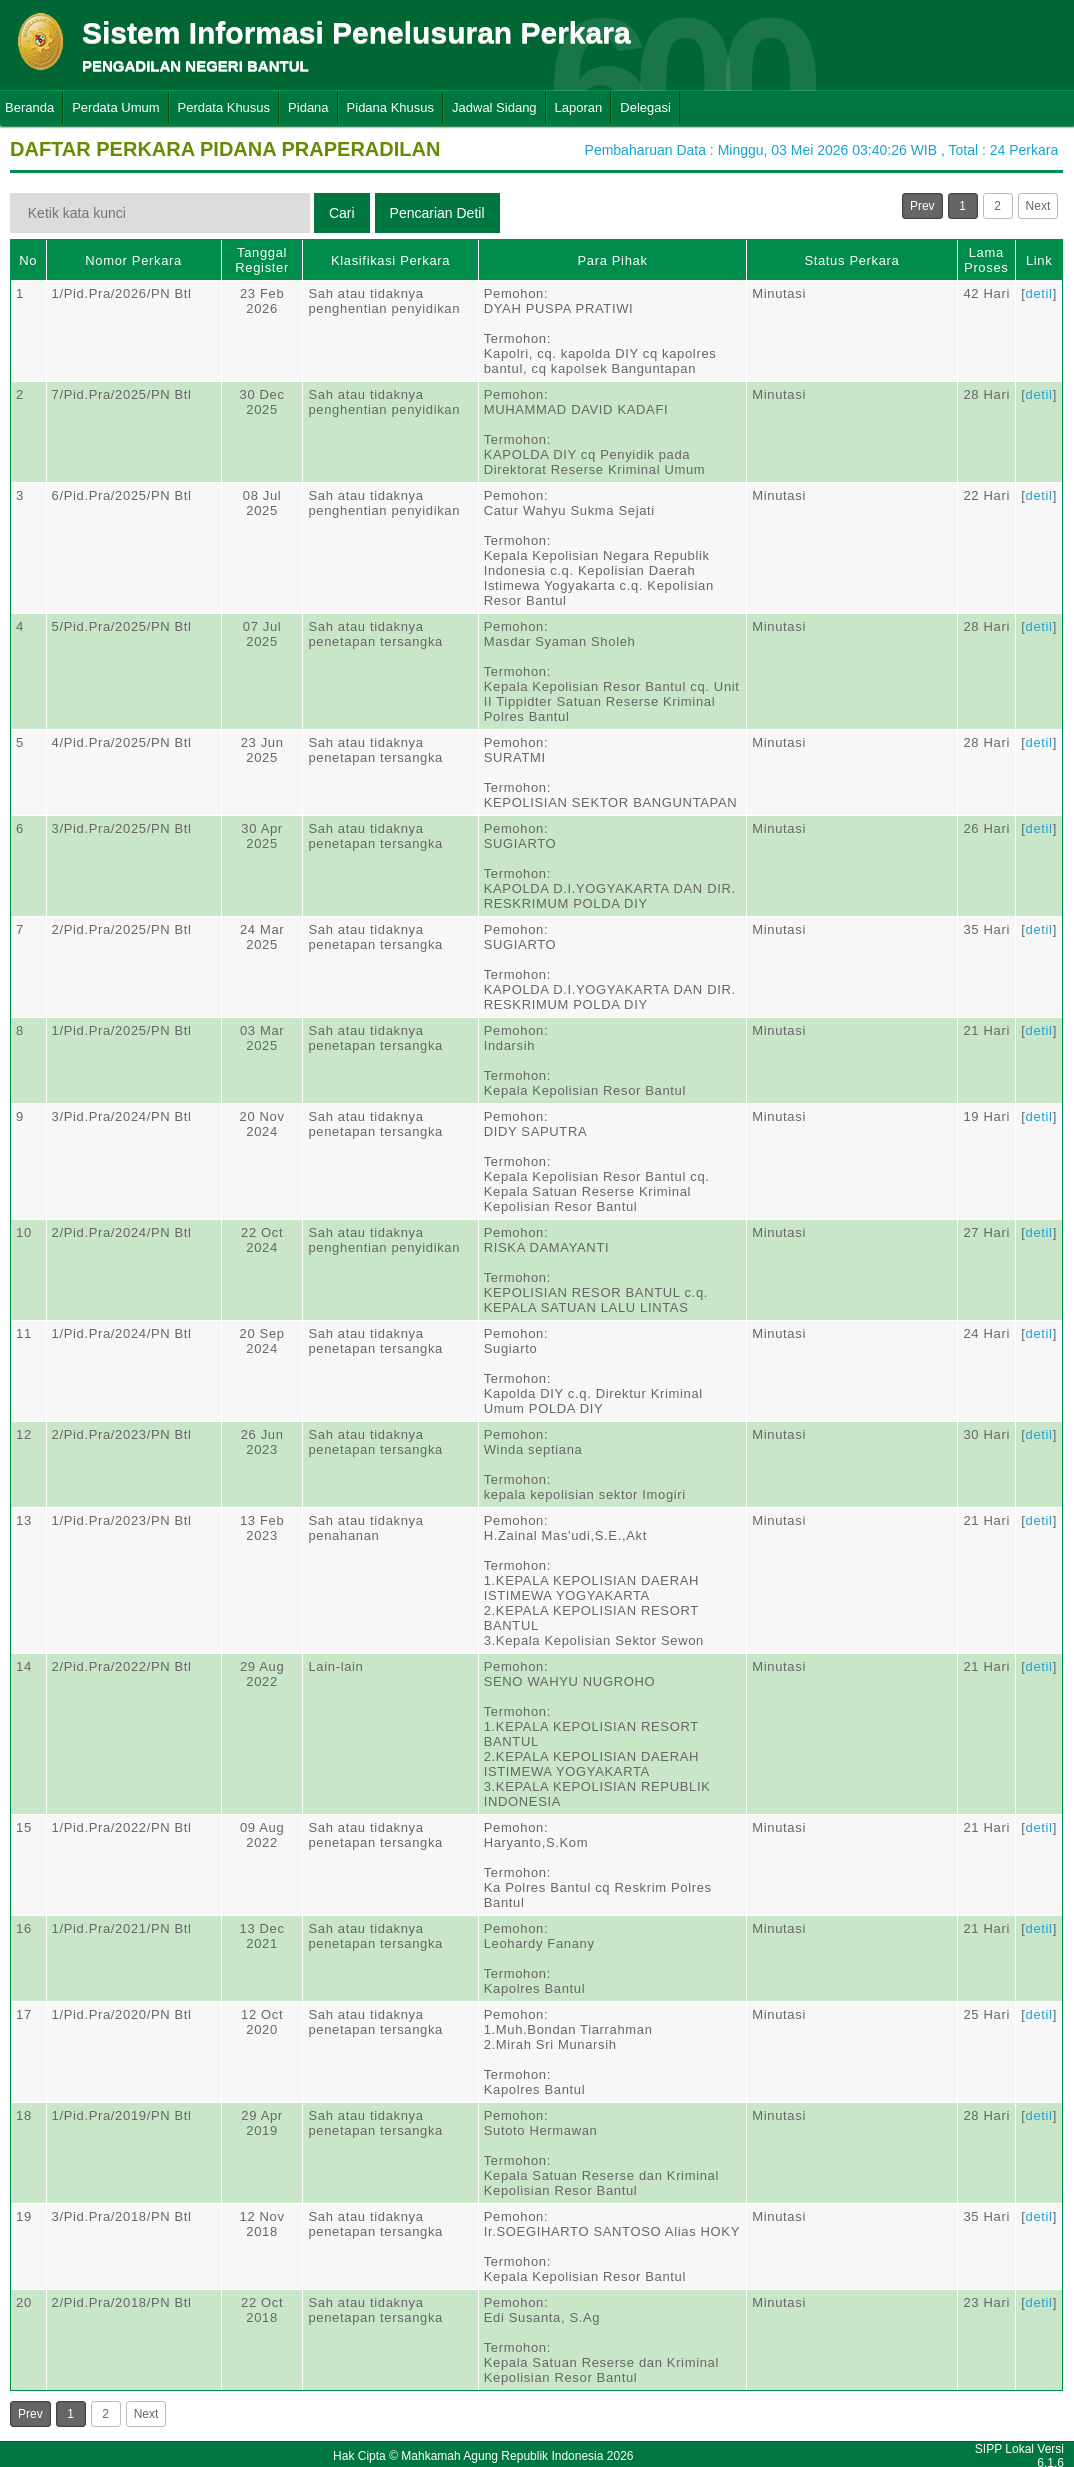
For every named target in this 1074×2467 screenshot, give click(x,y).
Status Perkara (851, 260)
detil (1039, 293)
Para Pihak (612, 260)
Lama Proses (986, 260)
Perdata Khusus (224, 107)
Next (1038, 206)
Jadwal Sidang (494, 107)
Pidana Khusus (390, 107)
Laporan (579, 107)
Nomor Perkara (133, 260)
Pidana (308, 107)
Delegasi (645, 107)
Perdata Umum (115, 107)
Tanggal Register (262, 260)
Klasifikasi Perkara (390, 260)
